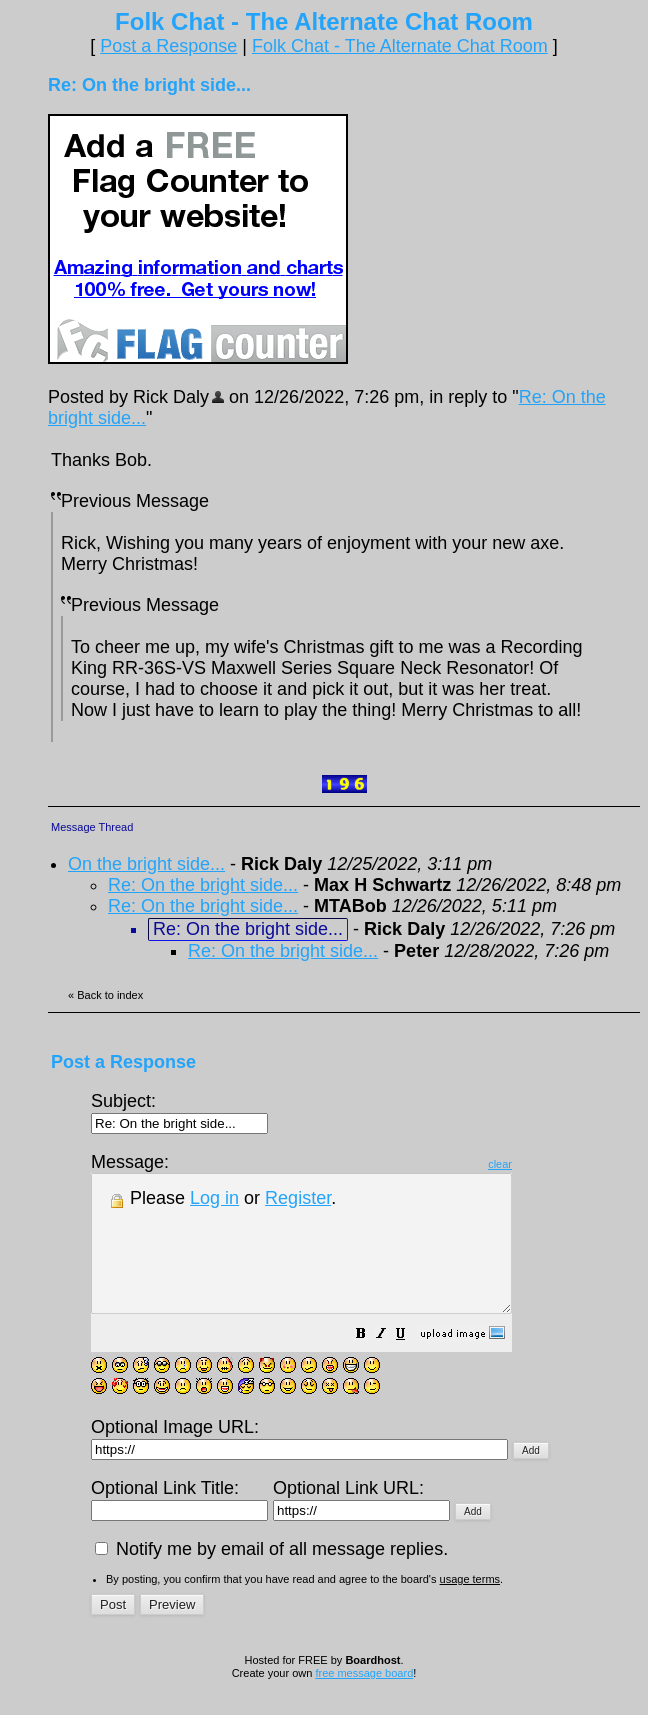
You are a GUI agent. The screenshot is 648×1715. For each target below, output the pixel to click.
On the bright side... (146, 864)
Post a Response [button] (168, 46)
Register (298, 1198)
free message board (364, 1700)
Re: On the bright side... (203, 885)
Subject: (179, 1111)
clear (550, 1164)
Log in (214, 1198)
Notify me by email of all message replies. (271, 1576)
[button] (411, 1362)
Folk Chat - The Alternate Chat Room (400, 46)
